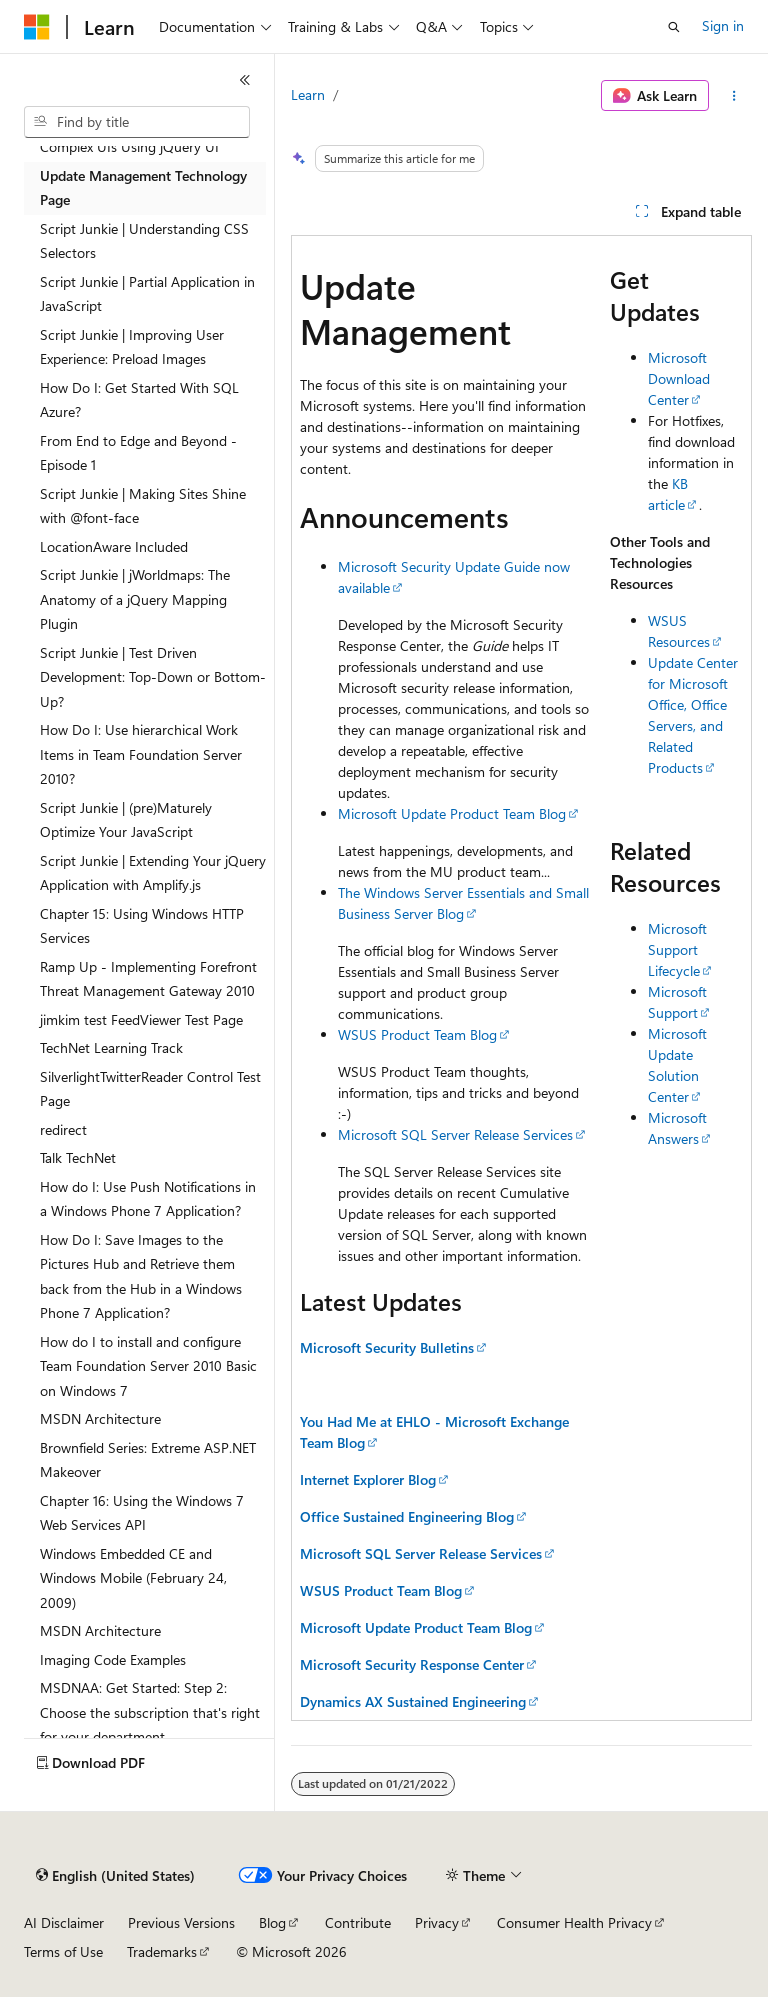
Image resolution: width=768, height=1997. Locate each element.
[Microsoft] (37, 27)
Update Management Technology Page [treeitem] (143, 188)
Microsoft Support (677, 1002)
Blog (272, 1922)
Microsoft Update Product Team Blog (452, 813)
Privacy (437, 1922)
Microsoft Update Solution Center (677, 1065)
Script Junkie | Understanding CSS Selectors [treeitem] (144, 241)
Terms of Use (63, 1951)
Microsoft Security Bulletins (387, 1347)
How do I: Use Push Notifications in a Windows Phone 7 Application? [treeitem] (148, 1199)
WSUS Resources (679, 631)
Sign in (723, 25)
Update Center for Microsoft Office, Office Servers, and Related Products (693, 715)
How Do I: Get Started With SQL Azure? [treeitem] (139, 400)
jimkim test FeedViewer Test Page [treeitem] (141, 1019)
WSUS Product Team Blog (417, 1034)
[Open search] (674, 27)
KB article (668, 494)
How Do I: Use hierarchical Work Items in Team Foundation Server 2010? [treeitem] (141, 754)
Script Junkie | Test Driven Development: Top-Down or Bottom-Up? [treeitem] (153, 677)
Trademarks (162, 1951)
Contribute (358, 1922)
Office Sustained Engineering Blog (407, 1516)
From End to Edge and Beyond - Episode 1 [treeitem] (138, 453)
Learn (308, 94)
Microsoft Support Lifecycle (677, 949)
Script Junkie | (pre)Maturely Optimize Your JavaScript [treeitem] (126, 820)
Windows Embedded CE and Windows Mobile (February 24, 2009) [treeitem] (133, 1578)
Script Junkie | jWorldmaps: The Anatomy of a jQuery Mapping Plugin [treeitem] (135, 599)
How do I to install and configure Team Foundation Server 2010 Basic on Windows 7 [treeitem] (148, 1366)
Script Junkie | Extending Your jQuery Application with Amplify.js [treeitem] (153, 873)
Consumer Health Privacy (574, 1922)
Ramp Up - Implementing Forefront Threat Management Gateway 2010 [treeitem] (148, 979)
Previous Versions (181, 1922)
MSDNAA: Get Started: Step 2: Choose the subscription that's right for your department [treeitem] (150, 1712)
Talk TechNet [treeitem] (78, 1157)
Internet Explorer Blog (368, 1479)
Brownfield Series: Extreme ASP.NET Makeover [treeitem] (148, 1460)
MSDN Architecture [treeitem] (100, 1418)
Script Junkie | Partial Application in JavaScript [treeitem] (147, 294)
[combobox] (137, 122)
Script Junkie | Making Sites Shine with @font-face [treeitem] (143, 506)
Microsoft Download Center (679, 378)
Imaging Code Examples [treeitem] (113, 1659)
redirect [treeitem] (63, 1129)
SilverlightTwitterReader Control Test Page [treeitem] (150, 1089)
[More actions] (734, 96)
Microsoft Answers (677, 1128)
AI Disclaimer (64, 1922)
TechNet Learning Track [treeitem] (111, 1047)
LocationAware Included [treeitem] (114, 546)
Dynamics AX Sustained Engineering (413, 1701)
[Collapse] (245, 80)
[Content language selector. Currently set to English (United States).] (115, 1876)
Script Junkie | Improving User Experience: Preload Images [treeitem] (132, 347)
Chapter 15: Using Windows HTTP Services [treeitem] (142, 926)
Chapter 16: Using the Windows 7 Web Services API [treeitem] (142, 1513)
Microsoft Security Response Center (412, 1664)
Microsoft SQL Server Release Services (455, 1134)
